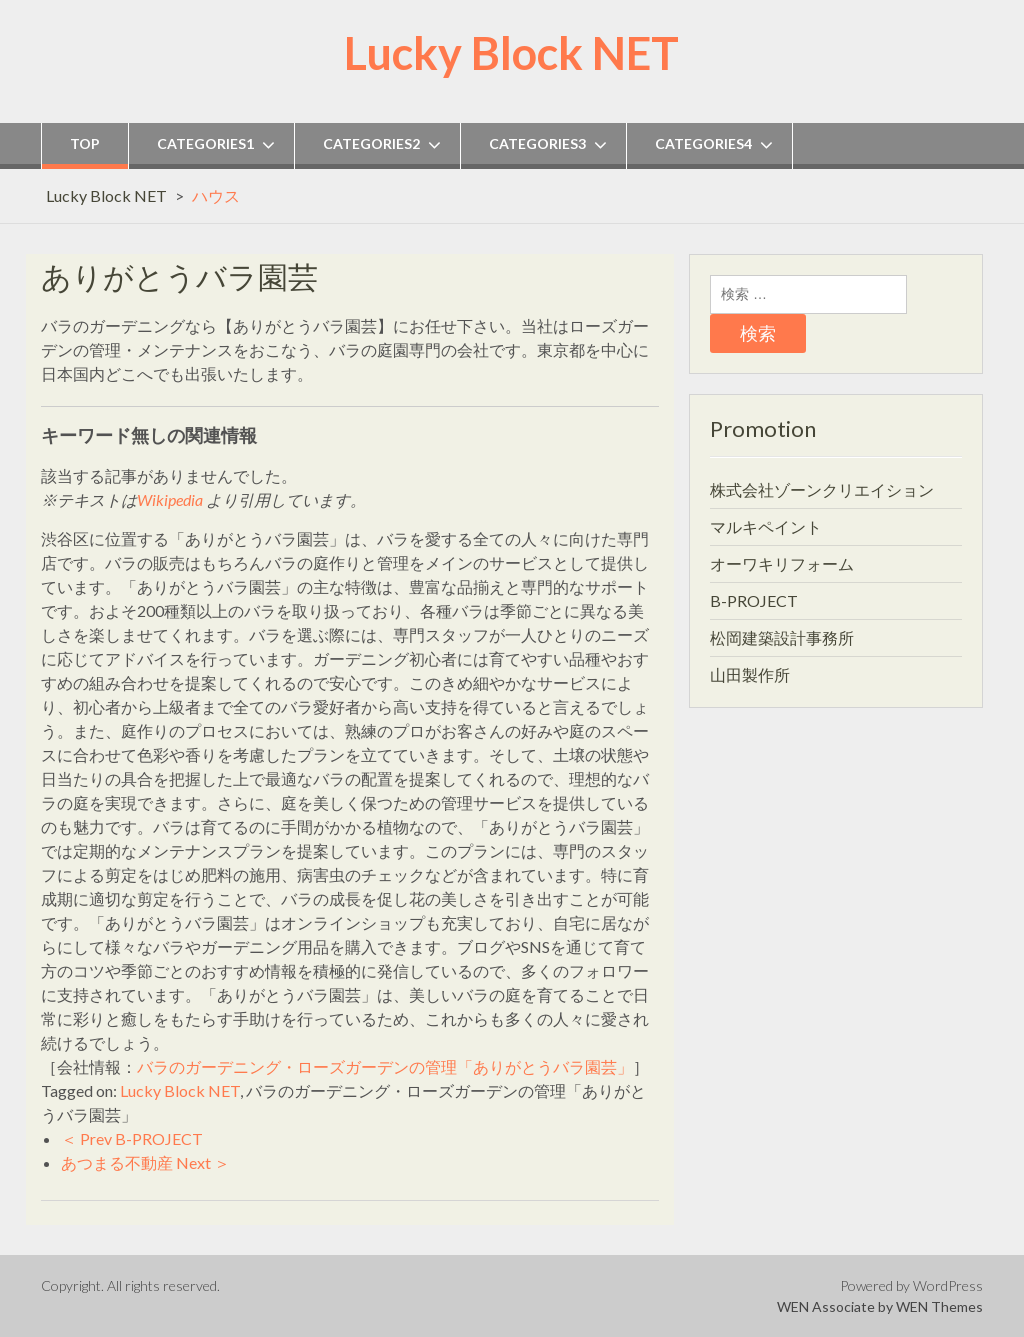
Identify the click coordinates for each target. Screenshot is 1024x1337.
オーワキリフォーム (782, 563)
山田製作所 (750, 674)
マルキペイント (766, 526)
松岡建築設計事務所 (782, 637)
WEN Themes (939, 1306)
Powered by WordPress (911, 1285)
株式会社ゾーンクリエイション (822, 489)
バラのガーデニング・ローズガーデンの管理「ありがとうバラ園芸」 (385, 1066)
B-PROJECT (754, 600)
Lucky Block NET (511, 53)
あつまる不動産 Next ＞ (145, 1162)
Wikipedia (170, 499)
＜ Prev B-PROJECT (132, 1138)
